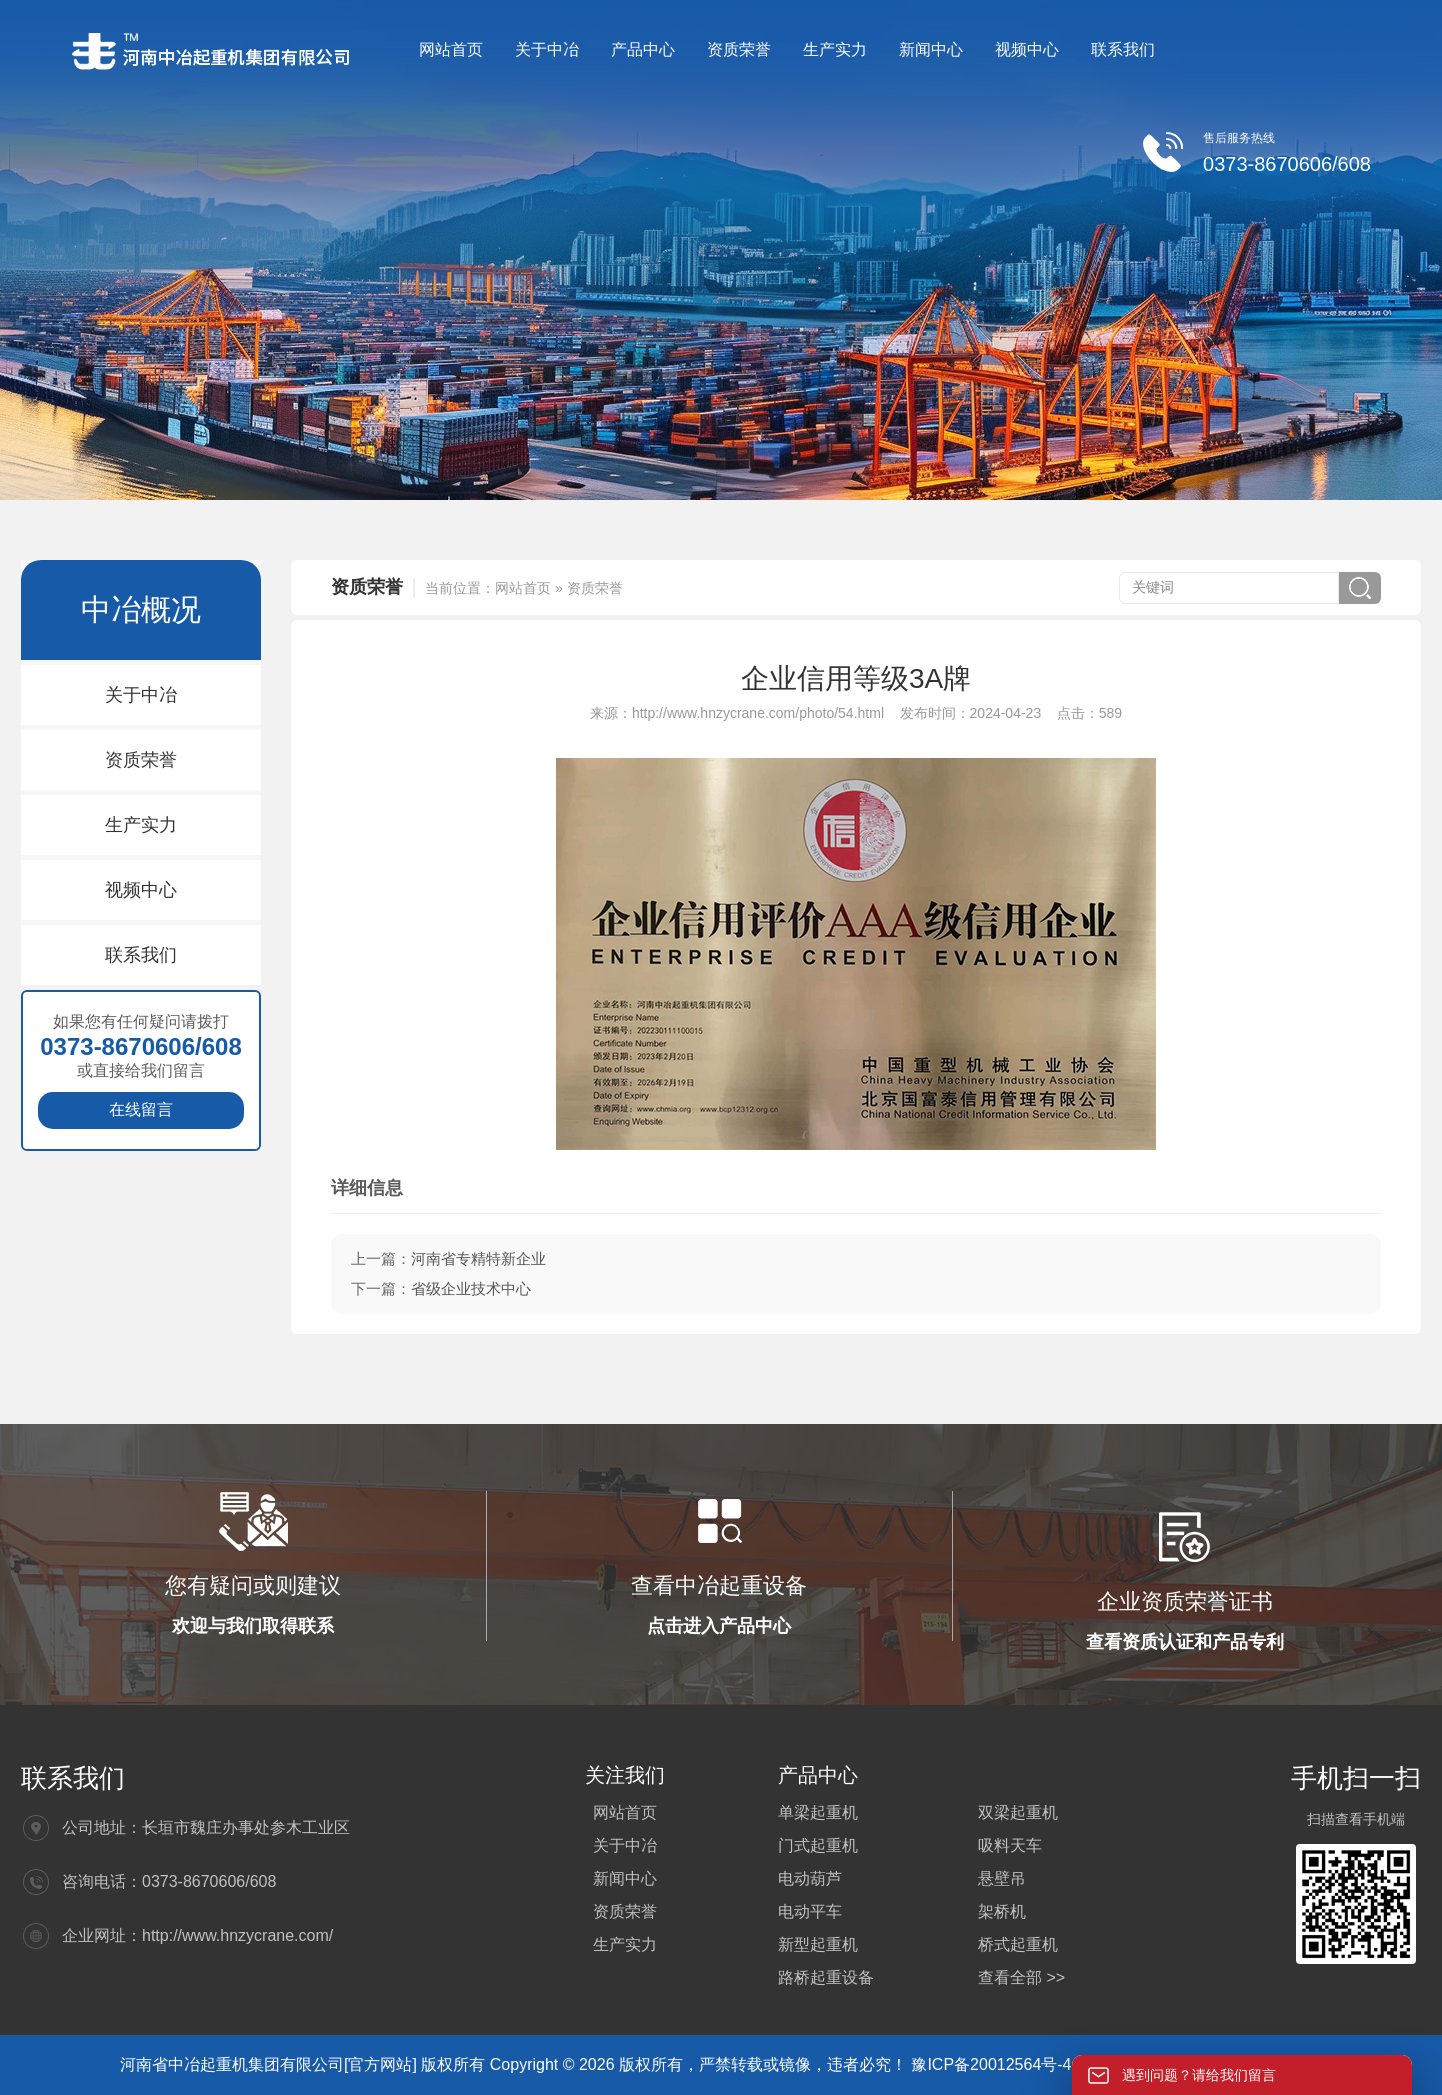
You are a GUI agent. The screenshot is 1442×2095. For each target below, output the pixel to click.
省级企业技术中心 (471, 1288)
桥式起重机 (1018, 1944)
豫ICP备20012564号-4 (993, 2064)
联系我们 (1123, 49)
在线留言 (141, 1109)
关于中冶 (547, 49)
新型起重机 (818, 1944)
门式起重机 (818, 1845)
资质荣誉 (739, 49)
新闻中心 (931, 49)
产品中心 (643, 49)
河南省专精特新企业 (478, 1258)
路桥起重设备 (826, 1977)
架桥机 (1002, 1911)
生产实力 (835, 49)
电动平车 (810, 1911)
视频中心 (1027, 49)
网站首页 (451, 49)
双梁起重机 (1018, 1812)
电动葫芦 (810, 1878)
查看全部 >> (1021, 1977)
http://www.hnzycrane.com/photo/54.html (758, 713)
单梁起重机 (818, 1812)
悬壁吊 (1002, 1878)
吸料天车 (1010, 1845)
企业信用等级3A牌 (856, 678)
